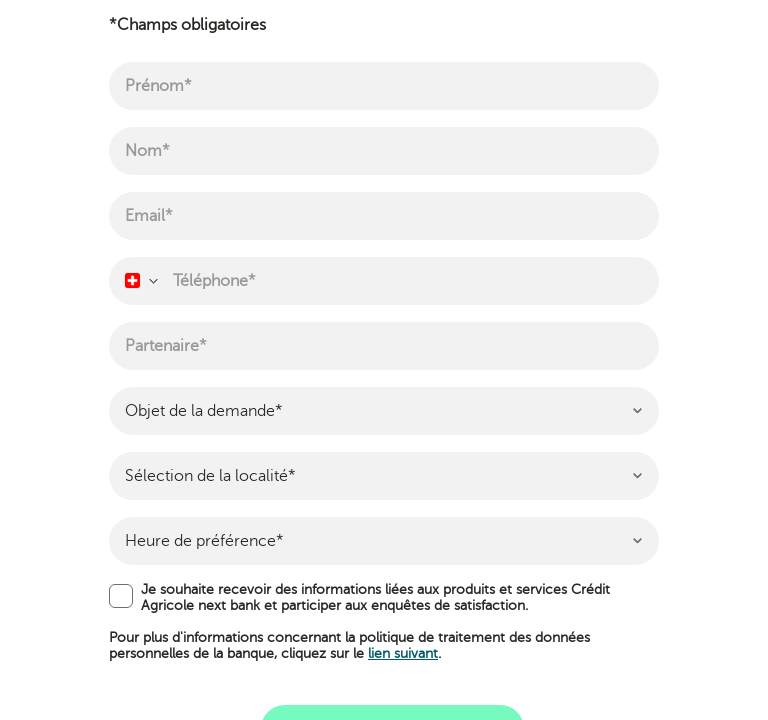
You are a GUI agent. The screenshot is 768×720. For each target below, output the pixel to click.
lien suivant (403, 653)
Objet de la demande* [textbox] (204, 411)
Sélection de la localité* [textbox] (210, 476)
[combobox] (140, 281)
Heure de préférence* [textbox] (204, 541)
